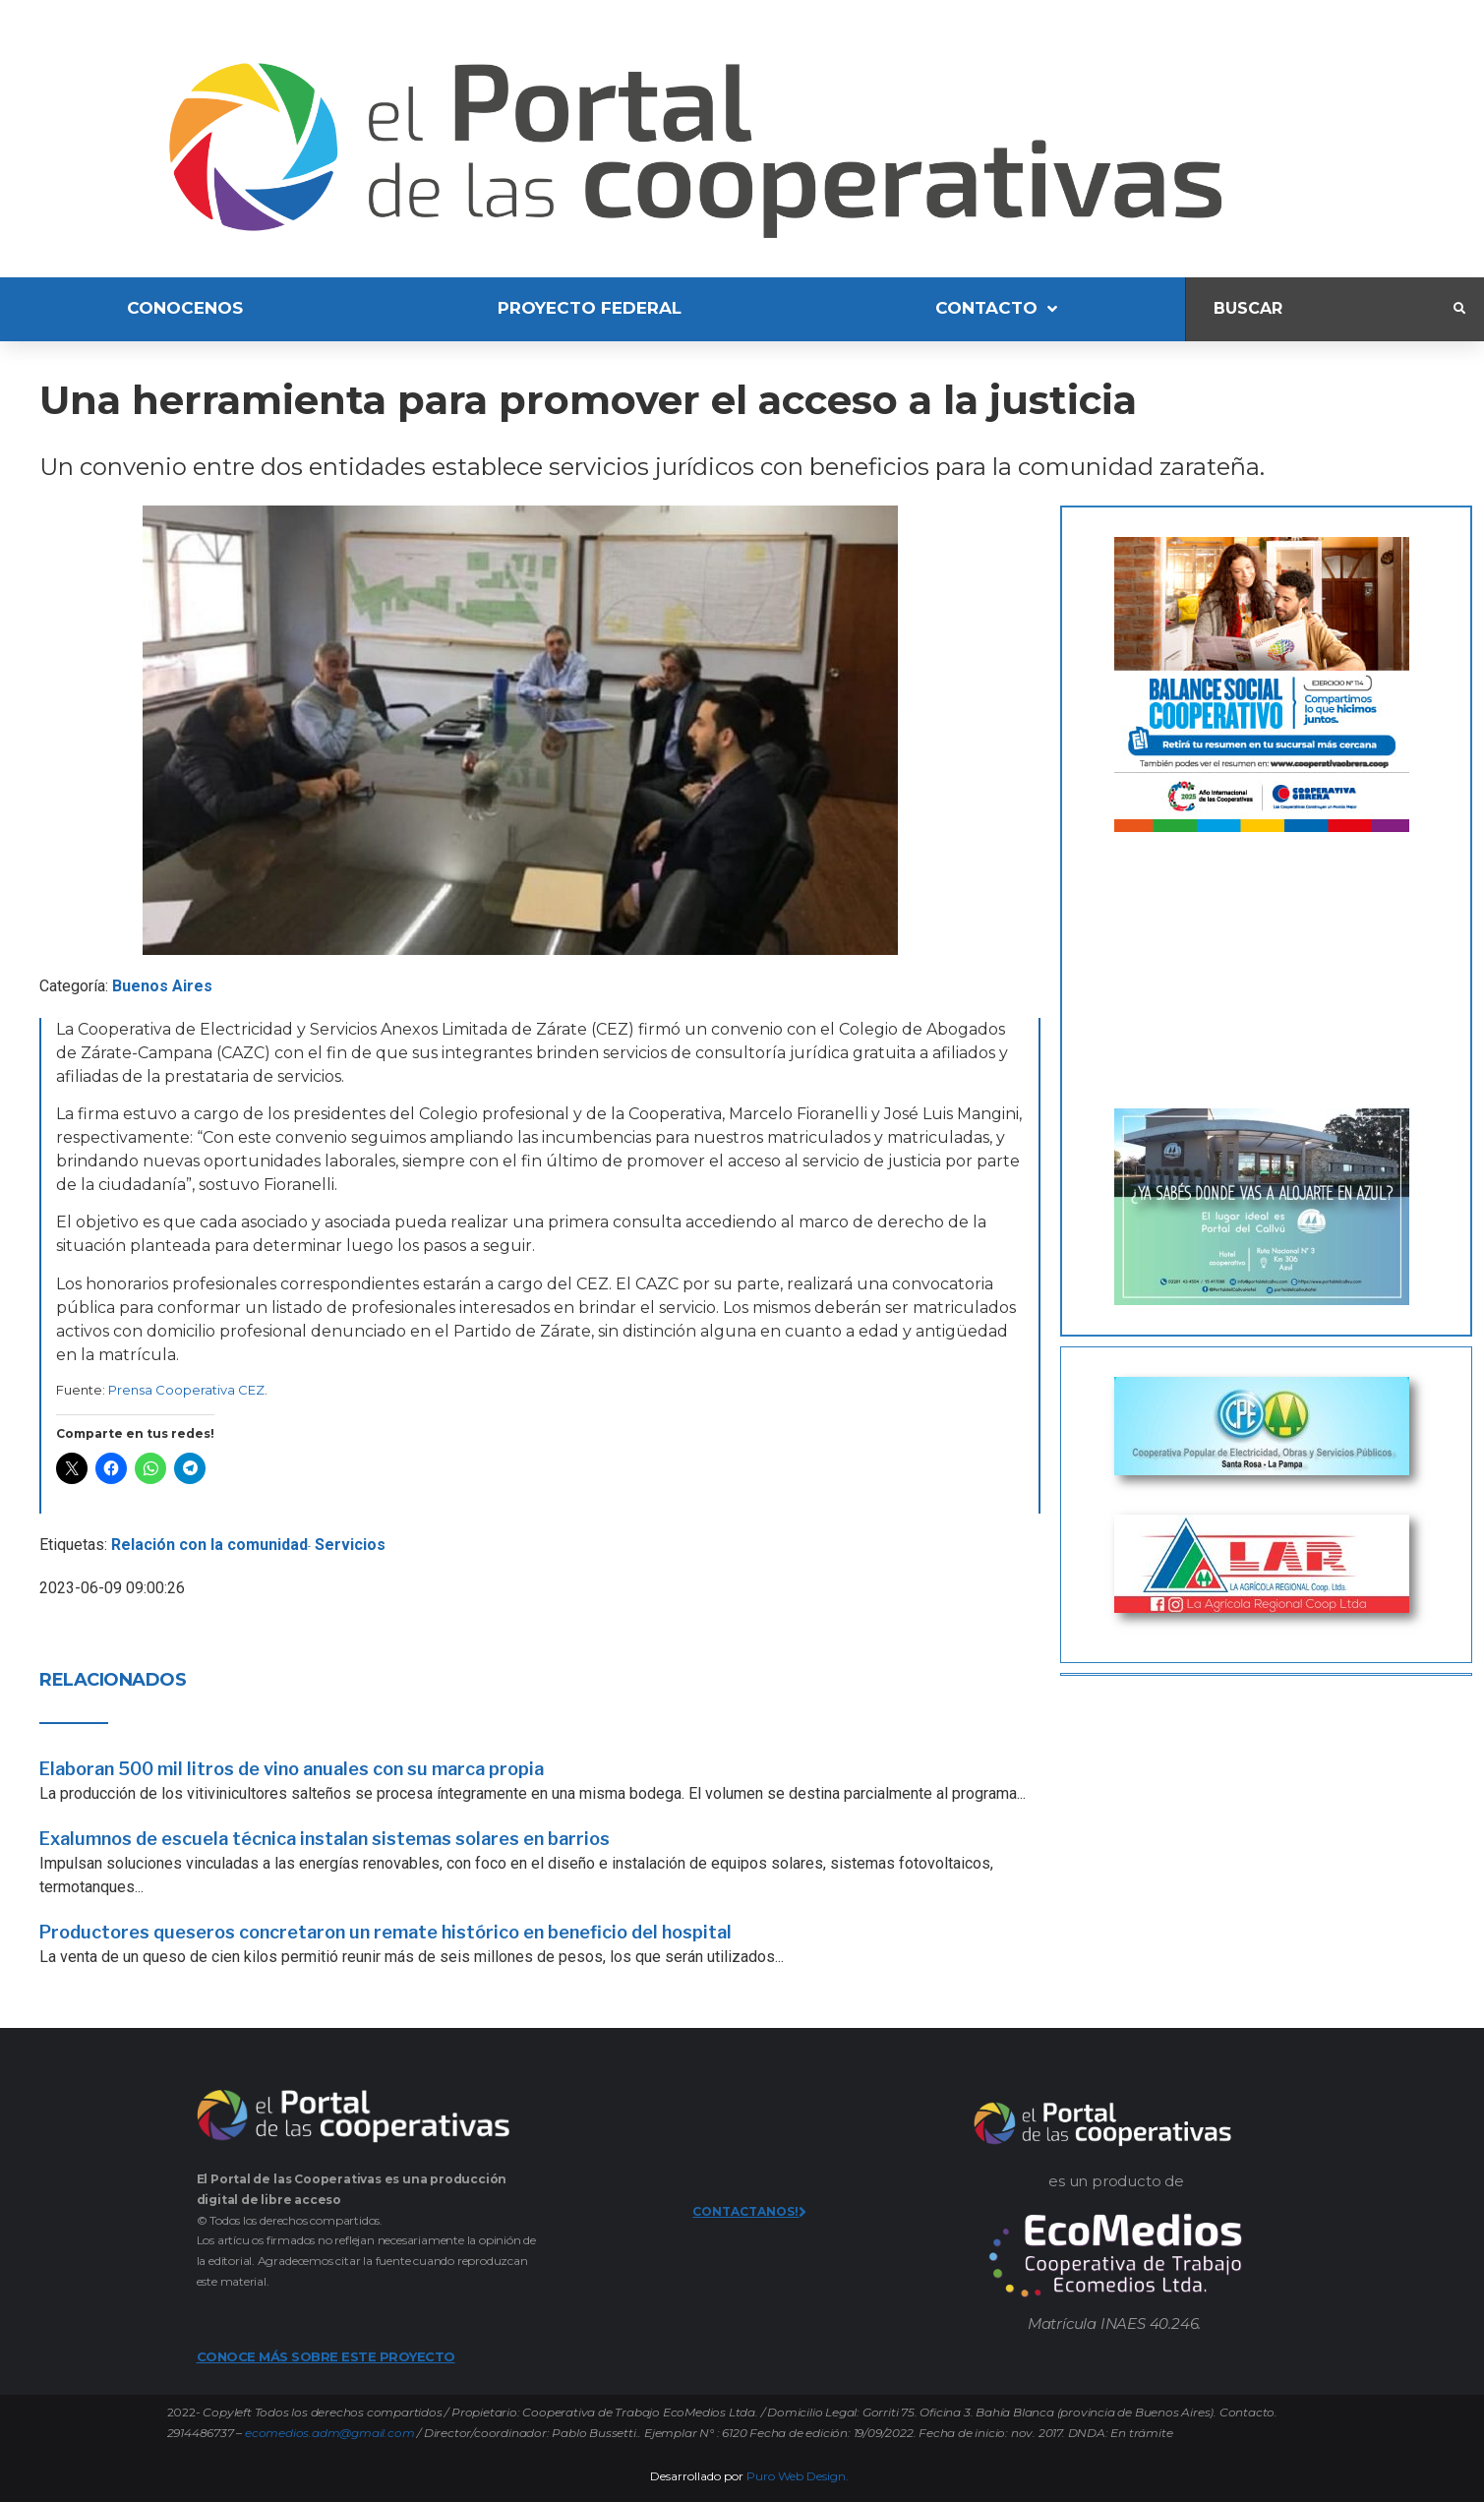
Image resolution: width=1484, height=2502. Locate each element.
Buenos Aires (162, 986)
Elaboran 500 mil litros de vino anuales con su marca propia (291, 1768)
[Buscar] (1320, 309)
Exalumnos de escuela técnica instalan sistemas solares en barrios (324, 1838)
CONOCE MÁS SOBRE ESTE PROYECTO (326, 2356)
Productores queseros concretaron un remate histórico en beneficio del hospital (385, 1932)
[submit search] (1459, 309)
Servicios (350, 1544)
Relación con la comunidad (209, 1544)
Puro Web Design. (797, 2476)
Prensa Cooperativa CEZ (186, 1390)
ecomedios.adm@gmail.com (329, 2432)
